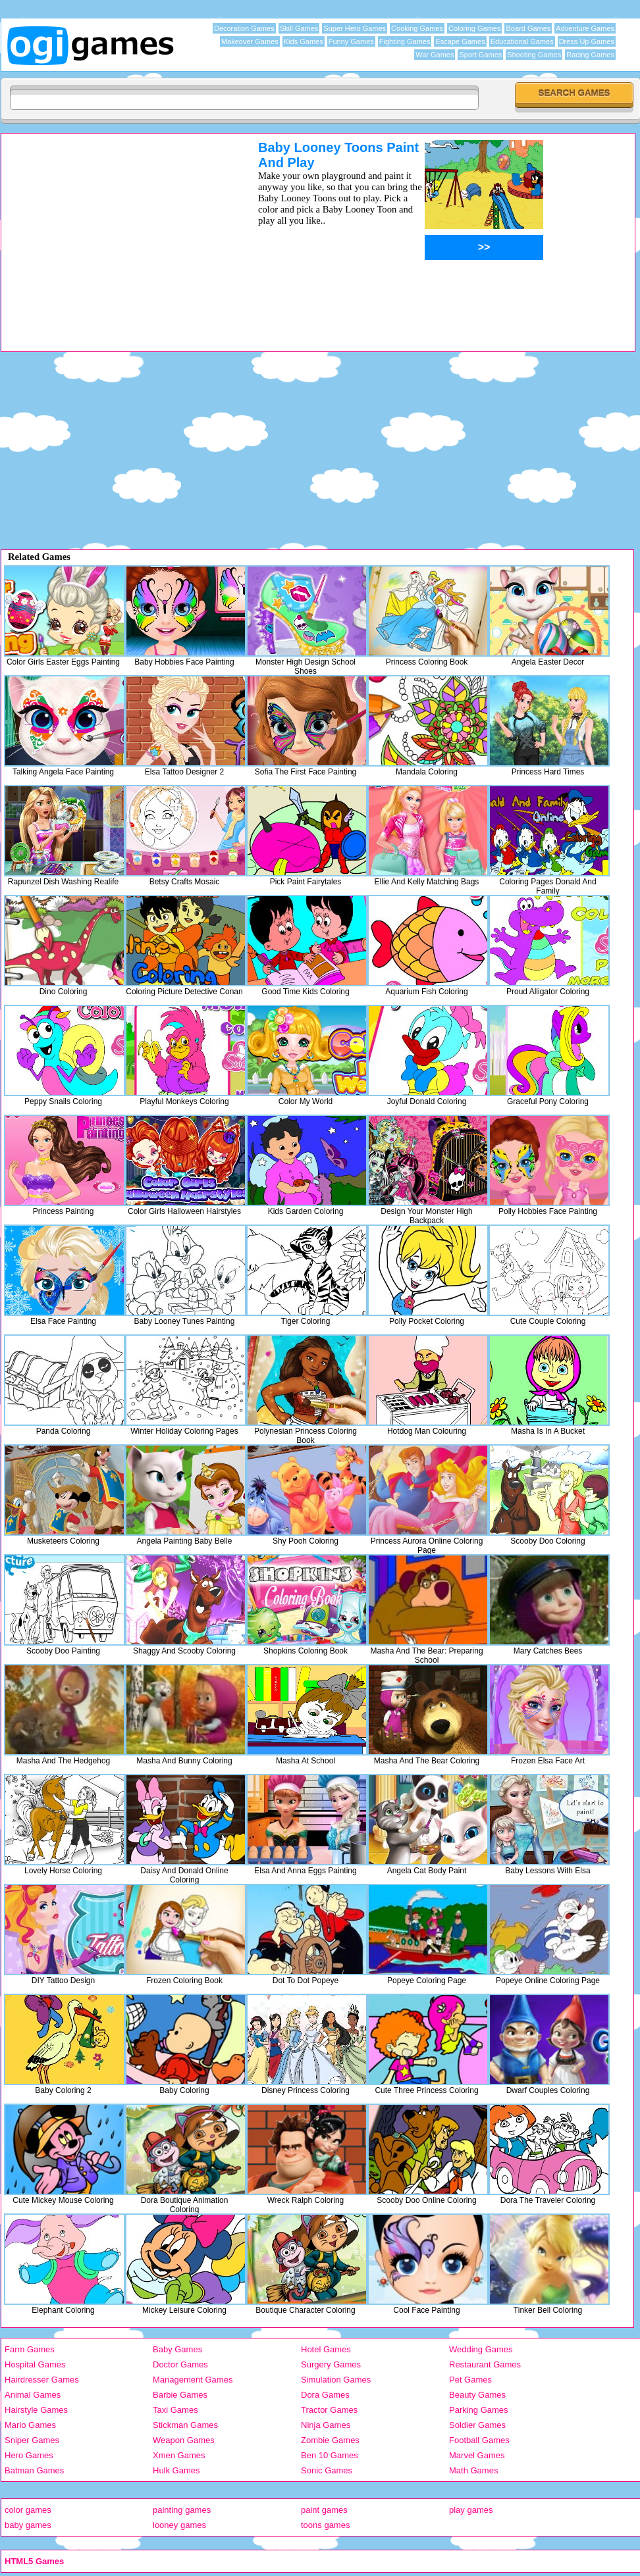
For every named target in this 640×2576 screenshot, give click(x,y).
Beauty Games (477, 2395)
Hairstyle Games (36, 2410)
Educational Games (522, 41)
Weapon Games (184, 2440)
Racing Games (590, 55)
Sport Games (480, 55)
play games (471, 2510)
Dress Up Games (586, 41)
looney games (179, 2525)
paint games (324, 2510)
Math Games (473, 2470)
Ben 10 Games (329, 2455)
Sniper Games (32, 2440)
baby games (28, 2525)
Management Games (192, 2380)
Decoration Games (244, 28)
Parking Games (478, 2410)
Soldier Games (477, 2425)
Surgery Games (331, 2364)
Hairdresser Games (42, 2380)
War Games (434, 55)
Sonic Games (326, 2470)
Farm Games (30, 2349)
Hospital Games (35, 2364)
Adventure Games (585, 28)
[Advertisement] (112, 232)
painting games (182, 2510)
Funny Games (351, 41)
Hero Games (29, 2455)
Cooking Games (417, 28)
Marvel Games (477, 2455)
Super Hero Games (354, 28)
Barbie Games (180, 2395)
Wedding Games (481, 2349)
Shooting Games (534, 55)
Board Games (528, 28)
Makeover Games (250, 41)
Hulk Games (176, 2470)
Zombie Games (330, 2440)
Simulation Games (336, 2380)
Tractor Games (329, 2410)
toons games (325, 2525)
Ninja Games (325, 2425)
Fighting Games (405, 41)
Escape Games (460, 41)
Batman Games (34, 2470)
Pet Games (470, 2380)
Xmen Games (179, 2455)
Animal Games (33, 2395)
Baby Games (177, 2349)
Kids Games (303, 41)
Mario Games (30, 2425)
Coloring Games (474, 28)
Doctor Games (180, 2364)
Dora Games (325, 2395)
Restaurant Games (485, 2364)
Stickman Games (185, 2425)
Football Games (479, 2440)
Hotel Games (326, 2349)
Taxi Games (175, 2410)
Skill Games (299, 28)
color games (28, 2510)
